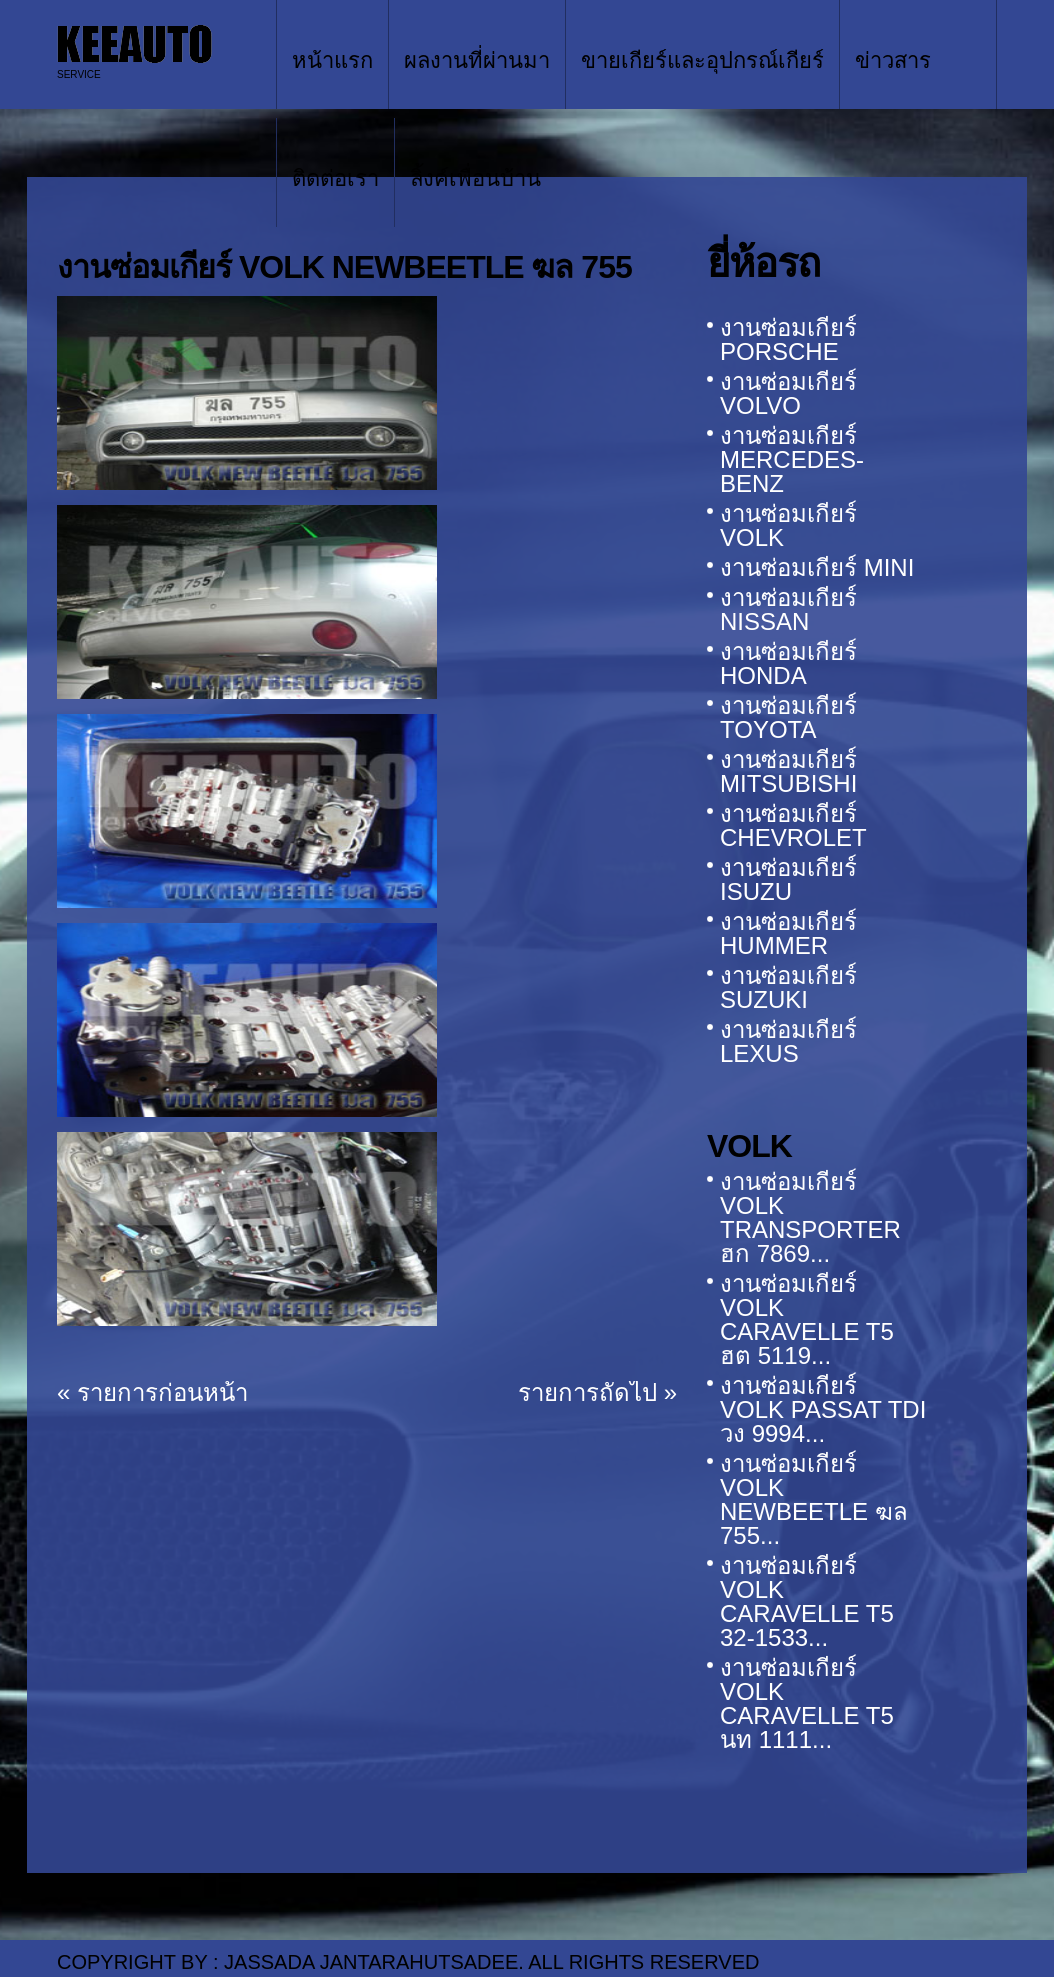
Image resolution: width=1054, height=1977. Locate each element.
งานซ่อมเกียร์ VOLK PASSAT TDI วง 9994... (823, 1409)
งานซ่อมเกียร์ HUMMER (788, 933)
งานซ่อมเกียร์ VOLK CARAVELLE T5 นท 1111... (807, 1703)
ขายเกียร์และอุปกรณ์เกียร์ (702, 60)
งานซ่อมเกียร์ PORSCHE (788, 339)
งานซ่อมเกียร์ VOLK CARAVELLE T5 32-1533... (807, 1601)
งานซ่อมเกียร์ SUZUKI (788, 987)
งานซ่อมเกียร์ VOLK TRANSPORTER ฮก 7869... (810, 1217)
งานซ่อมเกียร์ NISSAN (788, 609)
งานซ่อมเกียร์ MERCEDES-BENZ (792, 459)
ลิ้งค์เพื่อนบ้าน (475, 178)
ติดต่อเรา (335, 178)
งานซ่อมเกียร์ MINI (817, 567)
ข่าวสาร (893, 60)
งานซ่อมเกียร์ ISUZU (788, 879)
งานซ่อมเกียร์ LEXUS (788, 1041)
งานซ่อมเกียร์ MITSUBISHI (788, 771)
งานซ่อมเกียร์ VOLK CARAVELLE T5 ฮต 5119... (807, 1319)
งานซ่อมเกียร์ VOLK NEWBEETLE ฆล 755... (814, 1499)
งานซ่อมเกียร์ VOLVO (788, 393)
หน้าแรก (332, 60)
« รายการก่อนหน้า (152, 1392)
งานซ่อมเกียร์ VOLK (788, 525)
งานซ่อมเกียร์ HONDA (788, 663)
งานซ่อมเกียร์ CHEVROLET (793, 825)
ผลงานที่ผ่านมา (477, 60)
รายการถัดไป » (597, 1392)
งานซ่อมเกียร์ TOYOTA (788, 717)
